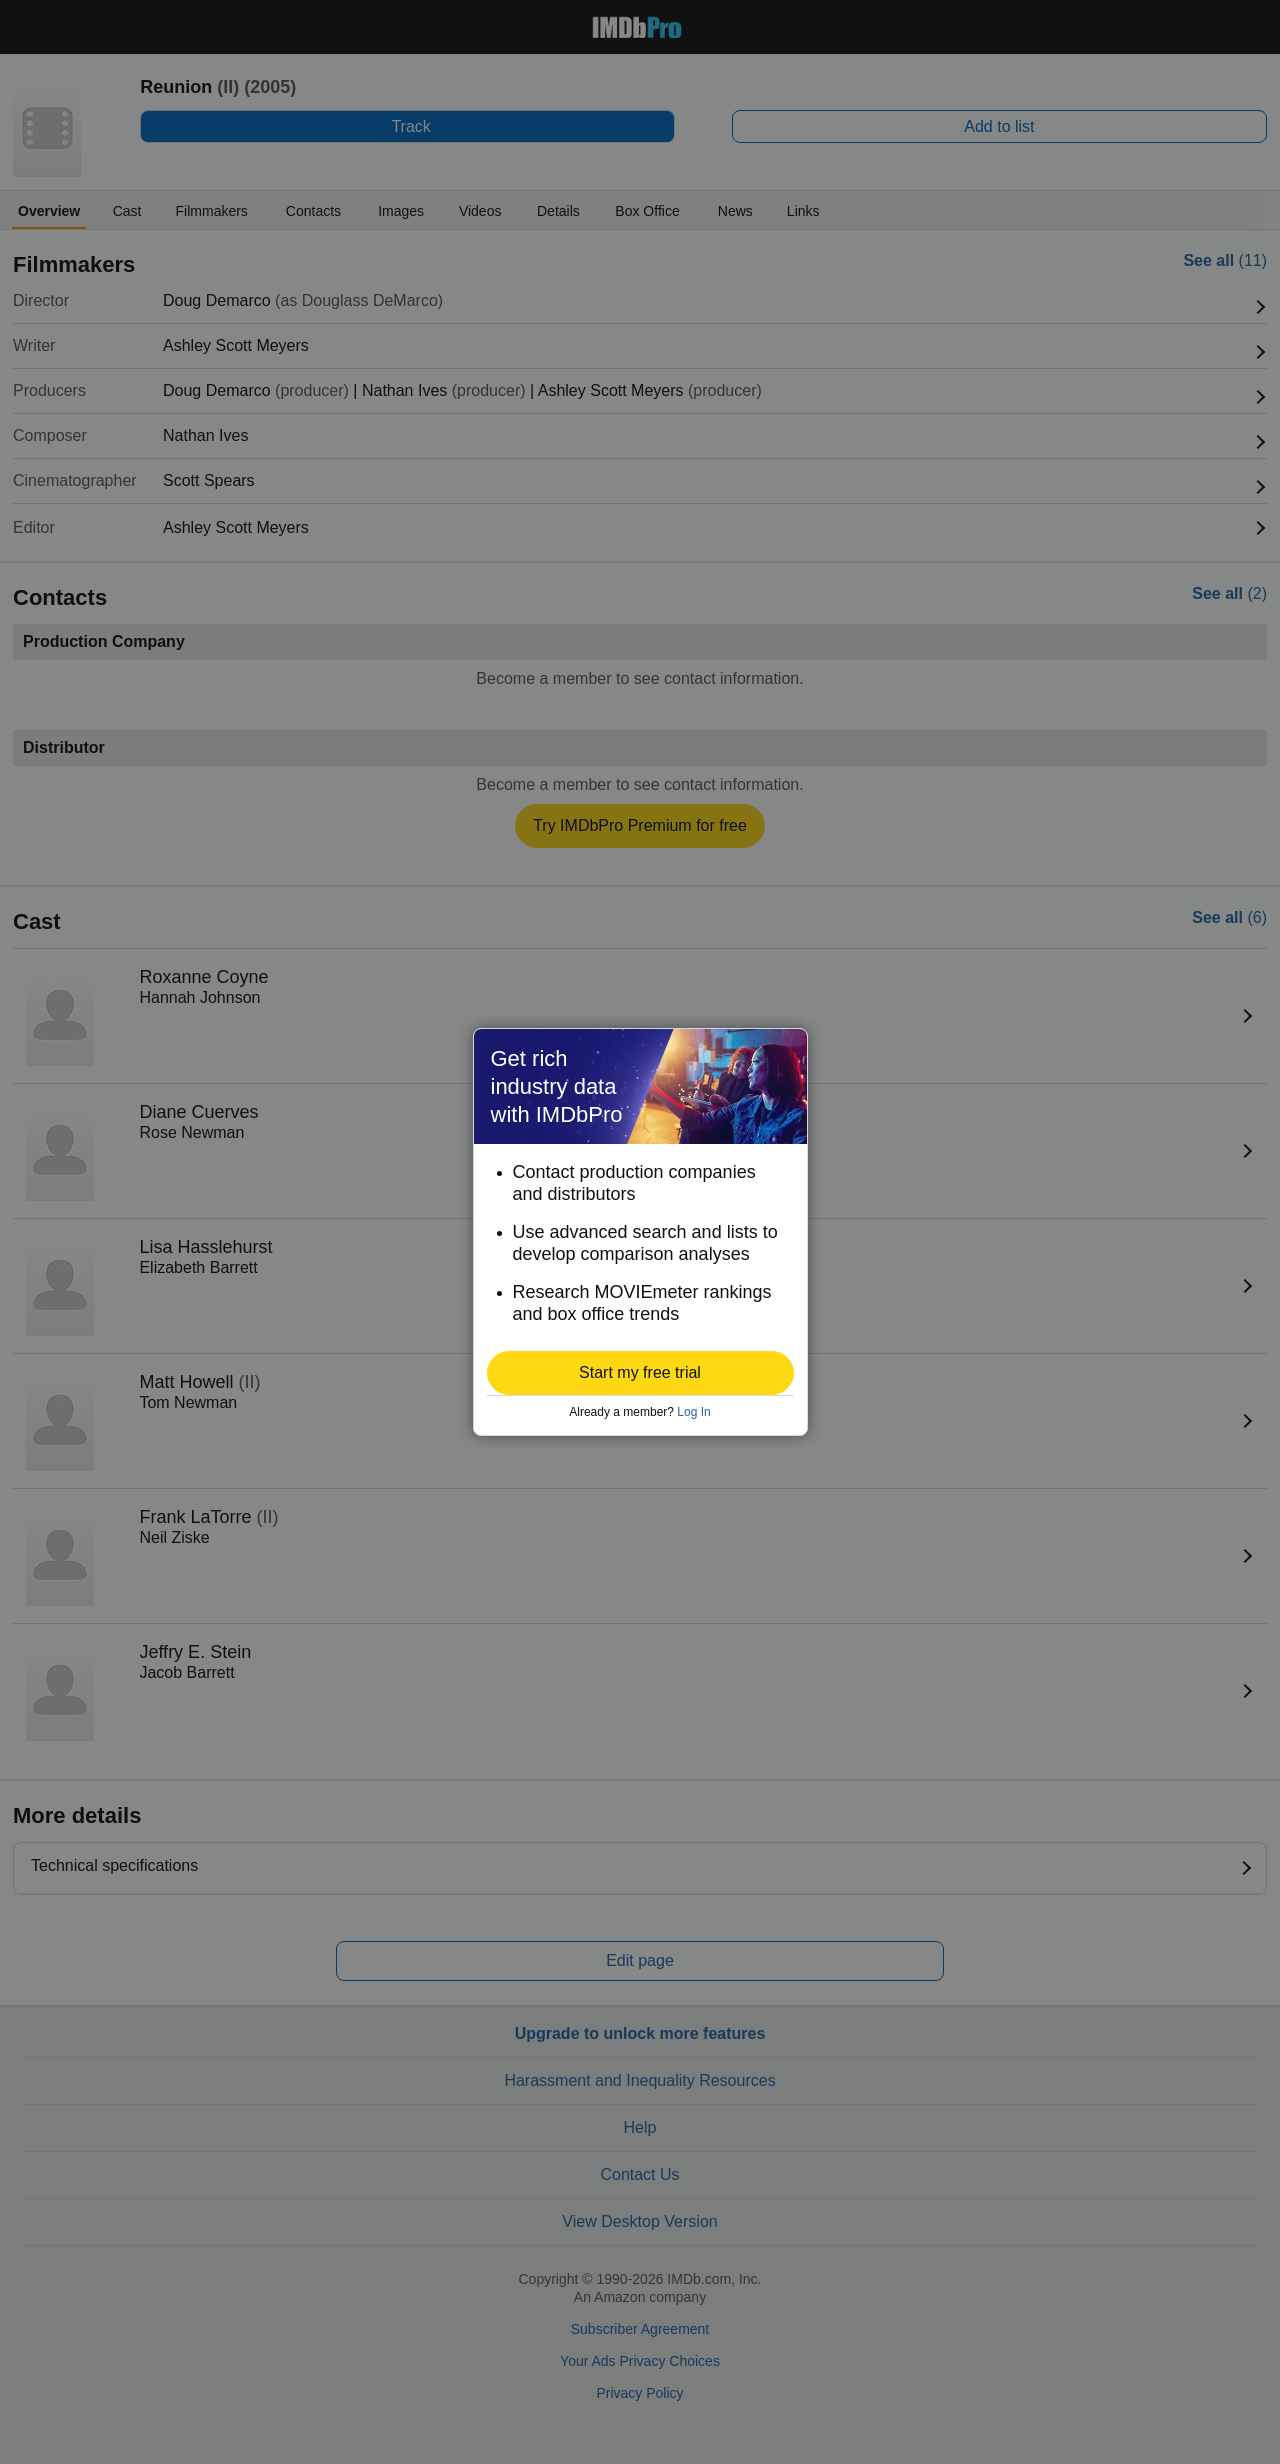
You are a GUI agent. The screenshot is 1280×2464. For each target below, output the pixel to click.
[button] (640, 1373)
